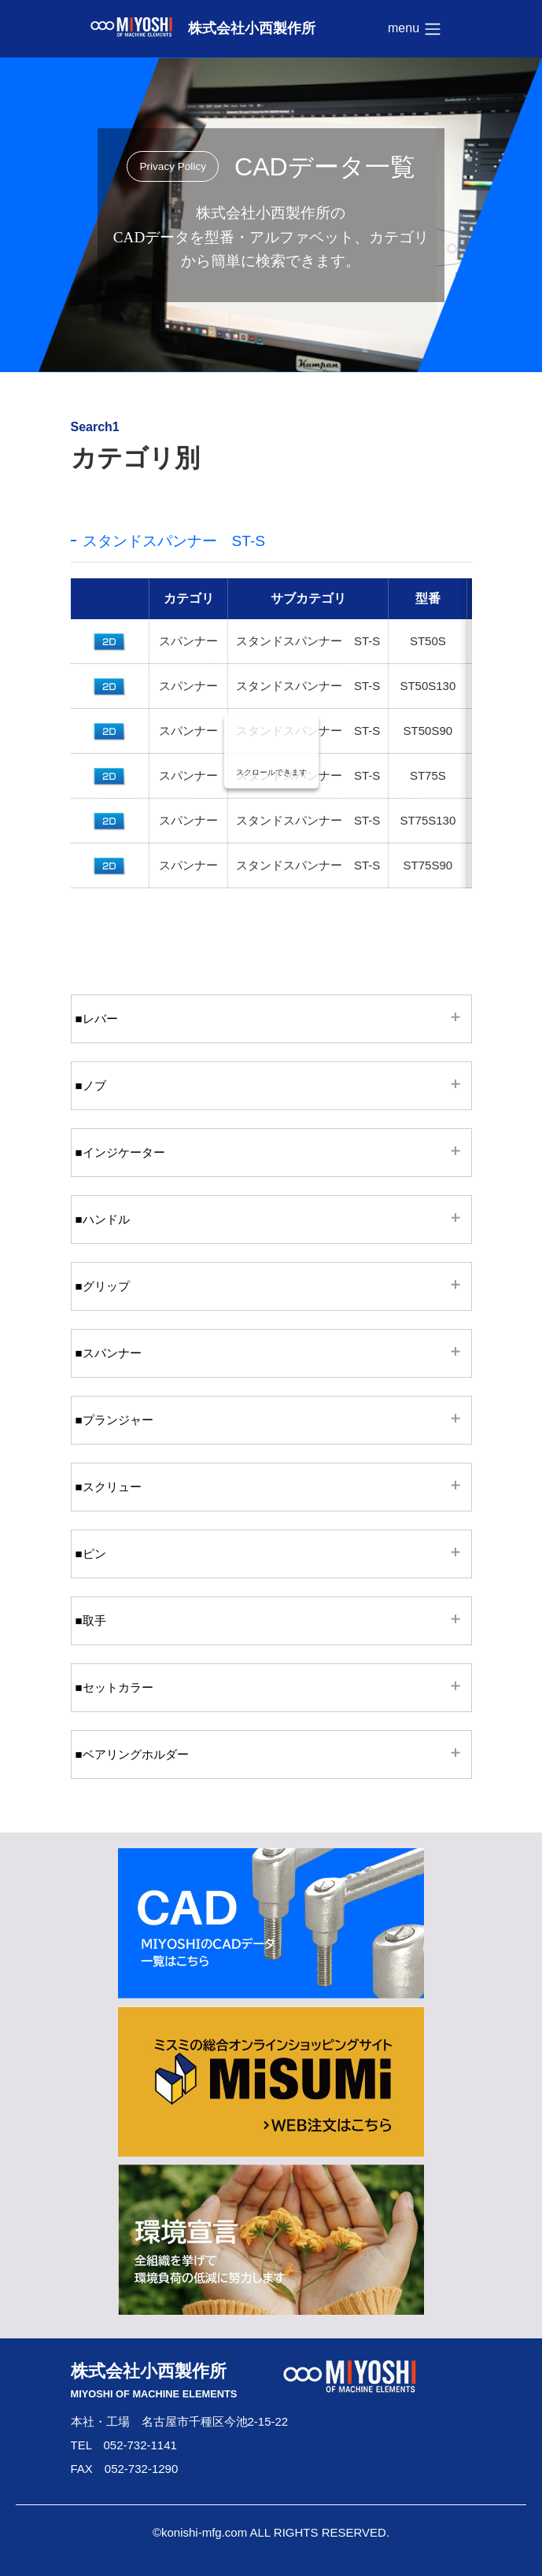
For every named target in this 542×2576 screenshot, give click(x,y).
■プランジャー (114, 1419)
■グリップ (103, 1286)
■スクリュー (109, 1486)
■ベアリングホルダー (132, 1754)
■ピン (91, 1553)
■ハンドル (103, 1219)
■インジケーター (120, 1152)
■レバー (97, 1018)
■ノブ (91, 1085)
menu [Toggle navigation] (414, 29)
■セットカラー (114, 1687)
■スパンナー (109, 1353)
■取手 (91, 1620)
